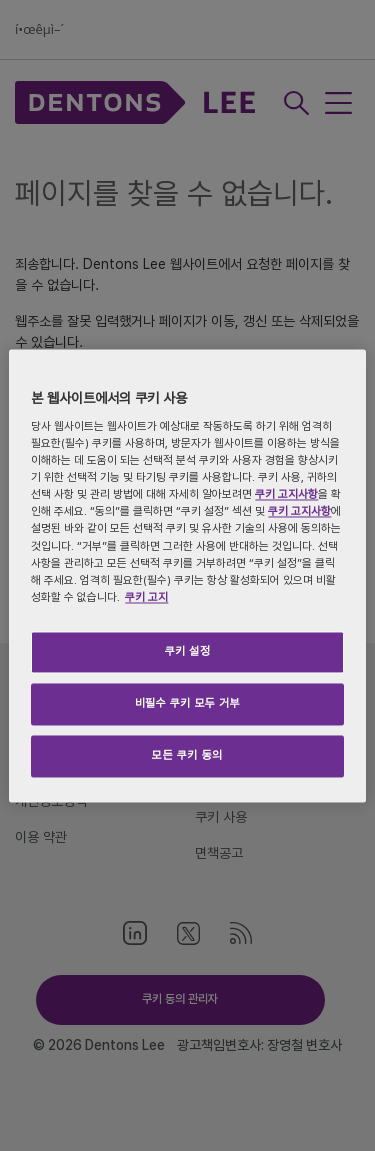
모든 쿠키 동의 (187, 755)
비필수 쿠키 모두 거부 (188, 703)
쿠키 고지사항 (286, 495)
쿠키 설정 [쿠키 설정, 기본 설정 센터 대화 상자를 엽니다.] (188, 651)
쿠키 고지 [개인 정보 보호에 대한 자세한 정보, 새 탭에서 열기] (146, 597)
